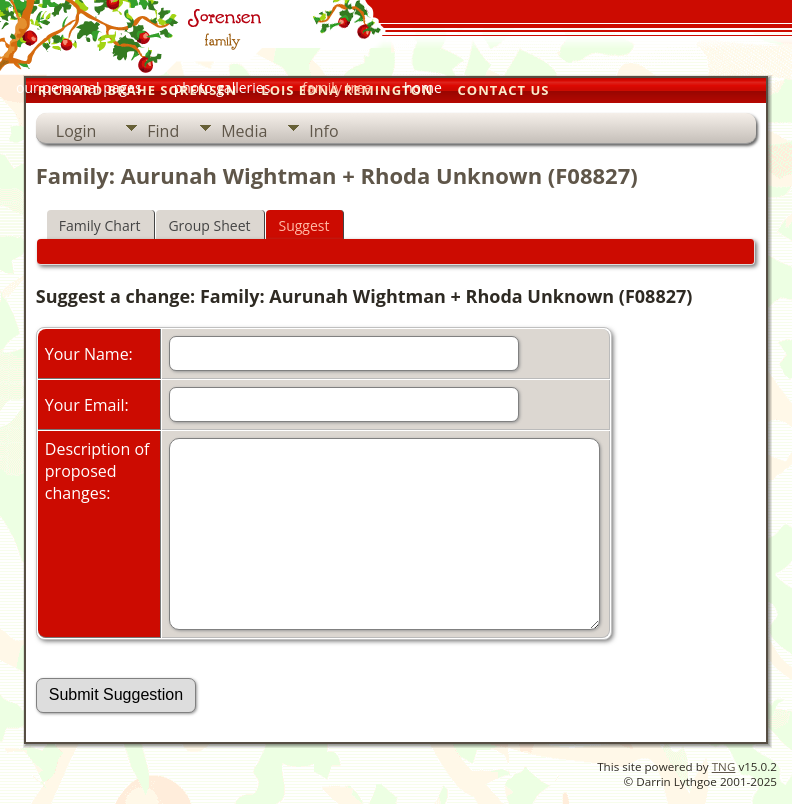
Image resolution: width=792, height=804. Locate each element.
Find (163, 131)
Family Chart (100, 225)
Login (76, 131)
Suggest (303, 225)
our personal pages (79, 87)
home (423, 87)
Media (244, 131)
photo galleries (222, 87)
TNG (724, 766)
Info (323, 131)
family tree (337, 87)
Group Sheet (209, 225)
